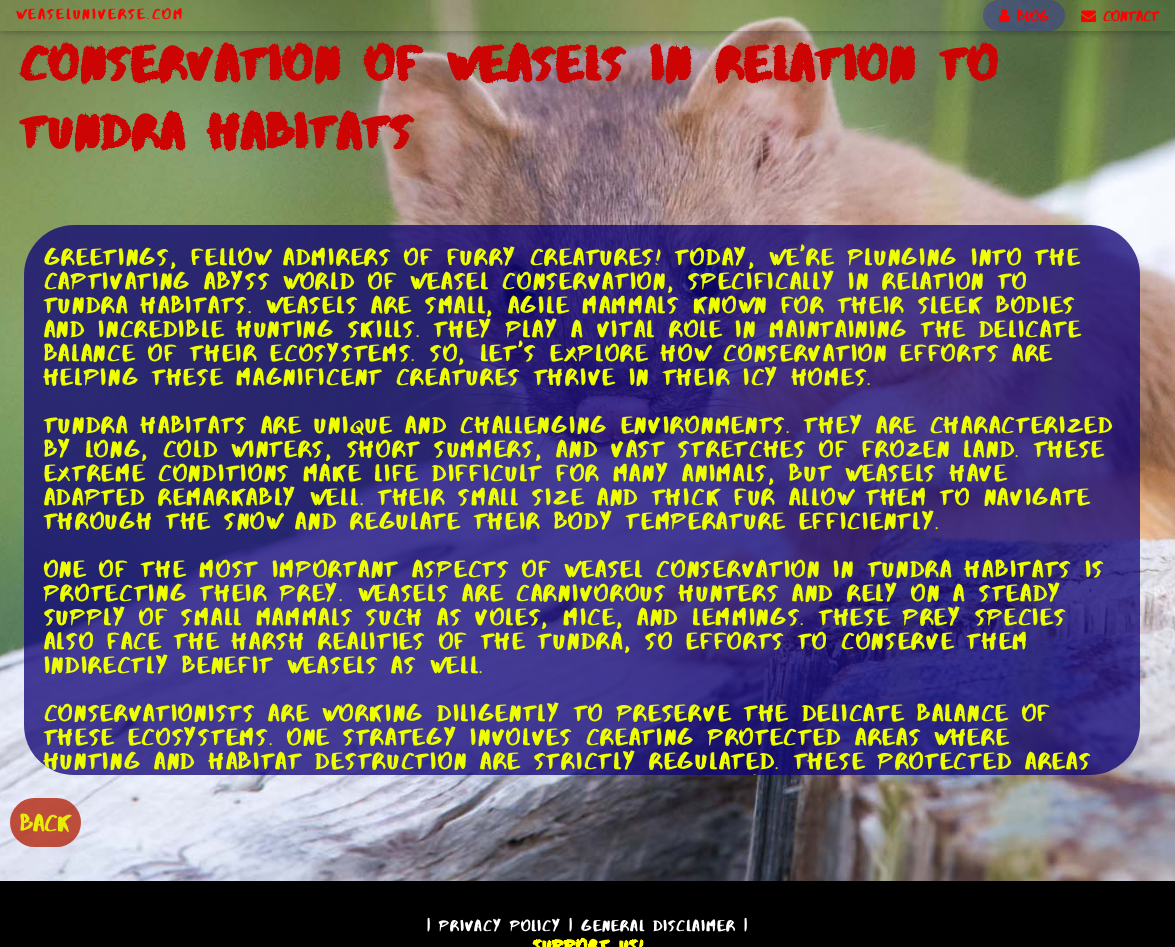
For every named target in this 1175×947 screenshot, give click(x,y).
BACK (45, 822)
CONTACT (1120, 16)
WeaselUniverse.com (100, 14)
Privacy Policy (500, 925)
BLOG (1024, 16)
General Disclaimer (658, 925)
